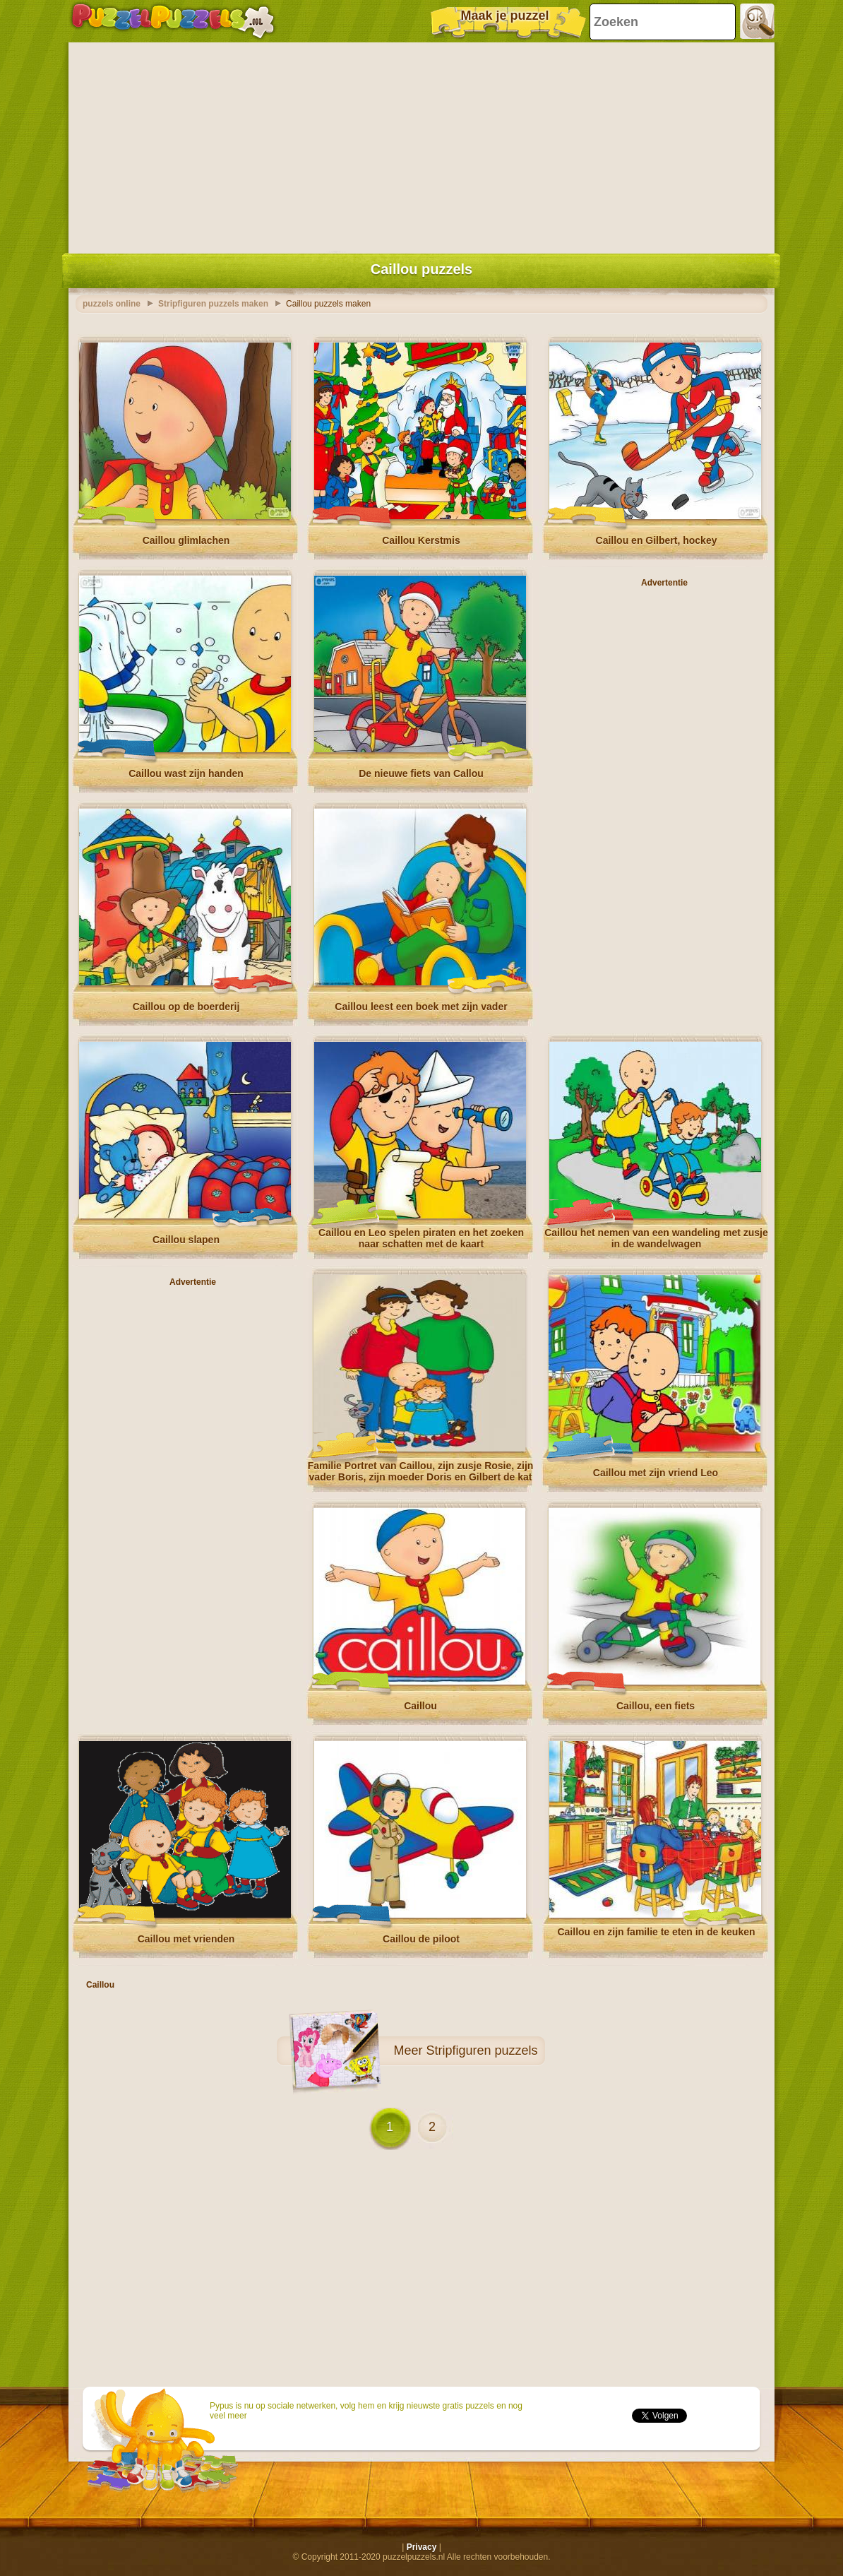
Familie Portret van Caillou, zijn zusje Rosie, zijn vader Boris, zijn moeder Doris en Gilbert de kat (421, 1471)
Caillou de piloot (421, 1939)
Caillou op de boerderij (186, 1006)
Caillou (420, 1705)
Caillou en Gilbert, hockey (656, 540)
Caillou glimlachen (186, 540)
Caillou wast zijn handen (186, 773)
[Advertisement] (421, 145)
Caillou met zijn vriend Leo (655, 1472)
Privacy (422, 2547)
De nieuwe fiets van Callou (421, 773)
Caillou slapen (186, 1239)
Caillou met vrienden (186, 1939)
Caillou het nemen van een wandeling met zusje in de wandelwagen (656, 1238)
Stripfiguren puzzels (481, 2050)
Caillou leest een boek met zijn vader (421, 1006)
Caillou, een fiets (655, 1705)
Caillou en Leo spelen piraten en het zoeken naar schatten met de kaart (421, 1238)
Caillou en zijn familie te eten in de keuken (656, 1931)
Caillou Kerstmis (421, 540)
